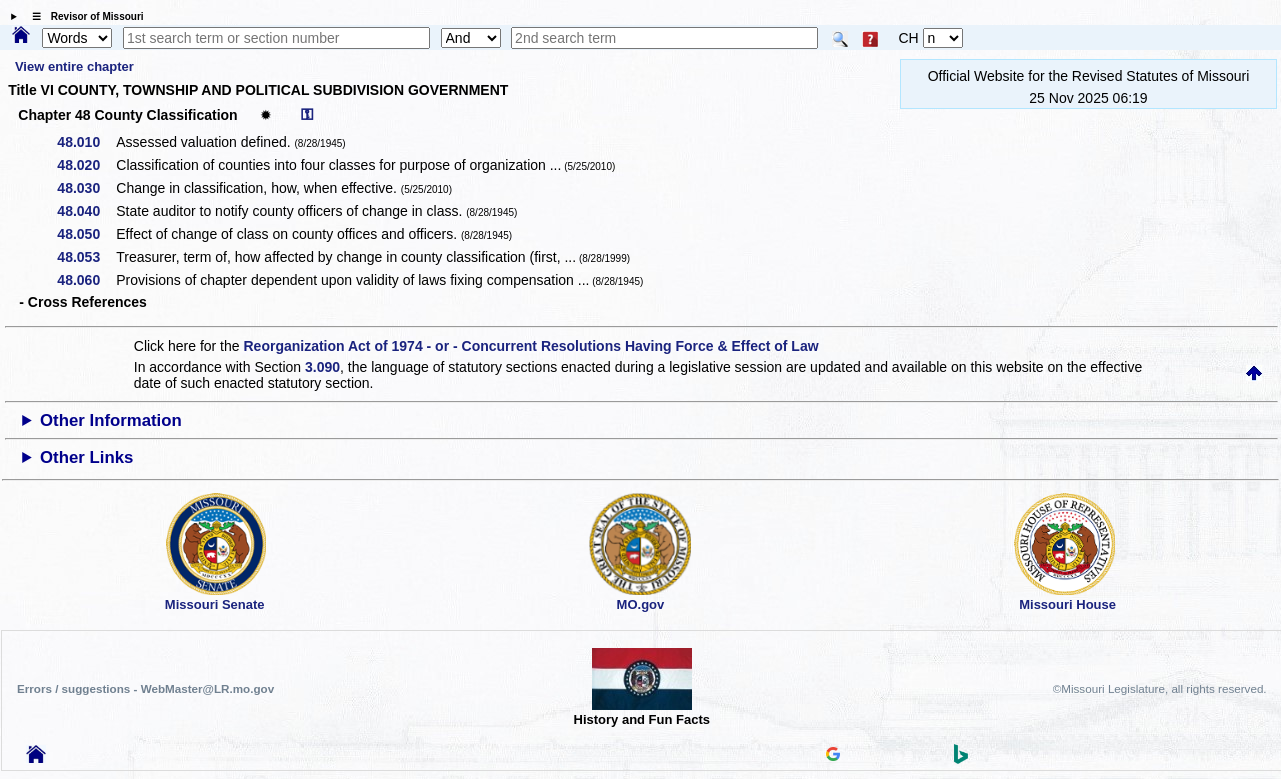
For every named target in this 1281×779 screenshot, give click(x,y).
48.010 (85, 142)
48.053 (85, 257)
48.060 (85, 280)
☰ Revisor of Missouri (83, 16)
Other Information (111, 420)
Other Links (86, 457)
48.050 (85, 234)
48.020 (85, 165)
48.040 (85, 211)
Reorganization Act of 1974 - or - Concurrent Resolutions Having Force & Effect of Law (530, 346)
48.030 (85, 188)
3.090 (322, 367)
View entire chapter (74, 66)
